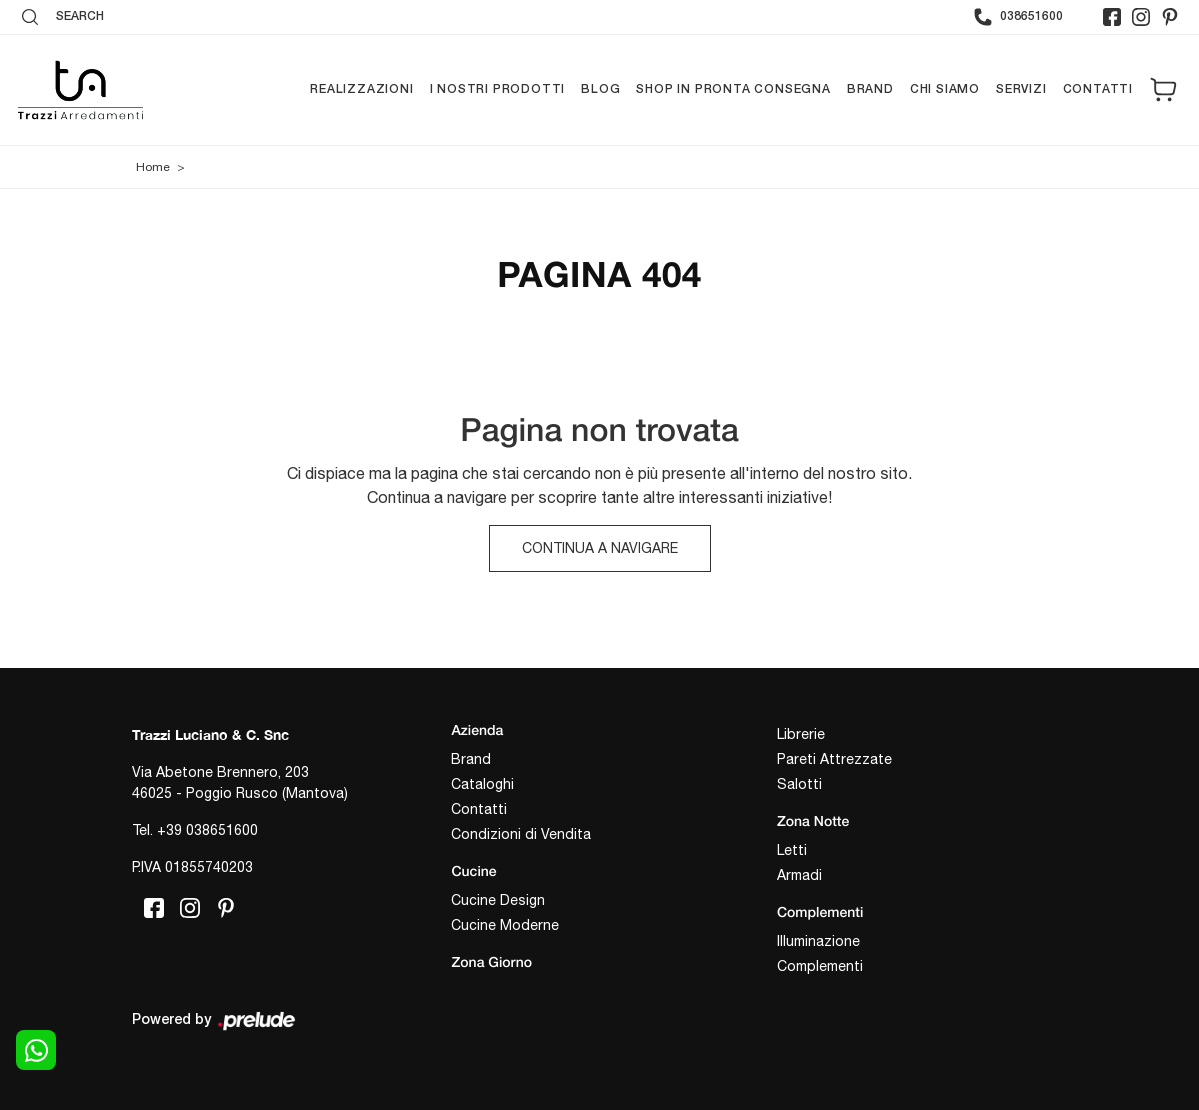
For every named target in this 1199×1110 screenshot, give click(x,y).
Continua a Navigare (600, 548)
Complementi (820, 966)
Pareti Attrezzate (834, 759)
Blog (600, 89)
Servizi (1021, 89)
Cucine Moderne (505, 925)
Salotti (799, 784)
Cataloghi (482, 784)
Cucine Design (498, 900)
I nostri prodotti (498, 89)
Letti (792, 850)
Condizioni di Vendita (521, 834)
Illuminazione (818, 941)
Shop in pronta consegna (733, 89)
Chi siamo (945, 89)
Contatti (1098, 89)
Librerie (801, 734)
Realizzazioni (361, 89)
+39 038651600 (207, 830)
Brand (870, 89)
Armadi (799, 875)
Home (153, 167)
